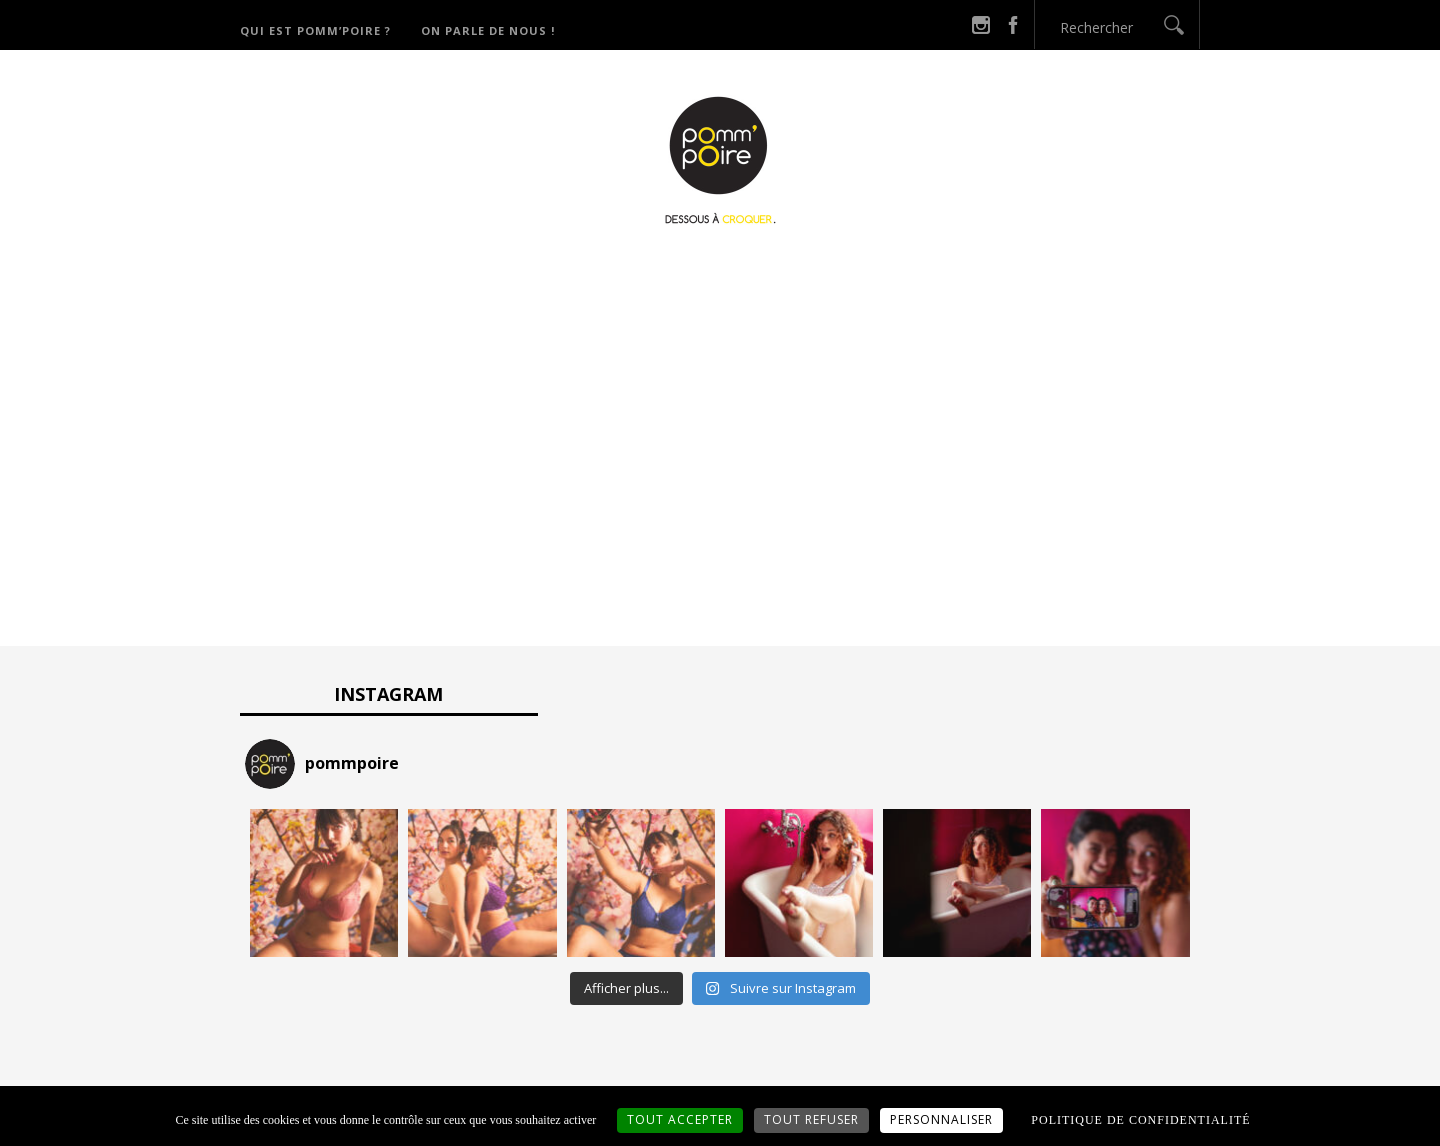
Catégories (747, 270)
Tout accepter (680, 1119)
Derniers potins (899, 270)
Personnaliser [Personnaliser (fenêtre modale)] (941, 1119)
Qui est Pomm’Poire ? (315, 30)
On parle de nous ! (488, 30)
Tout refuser (811, 1119)
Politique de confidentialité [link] (1140, 1120)
